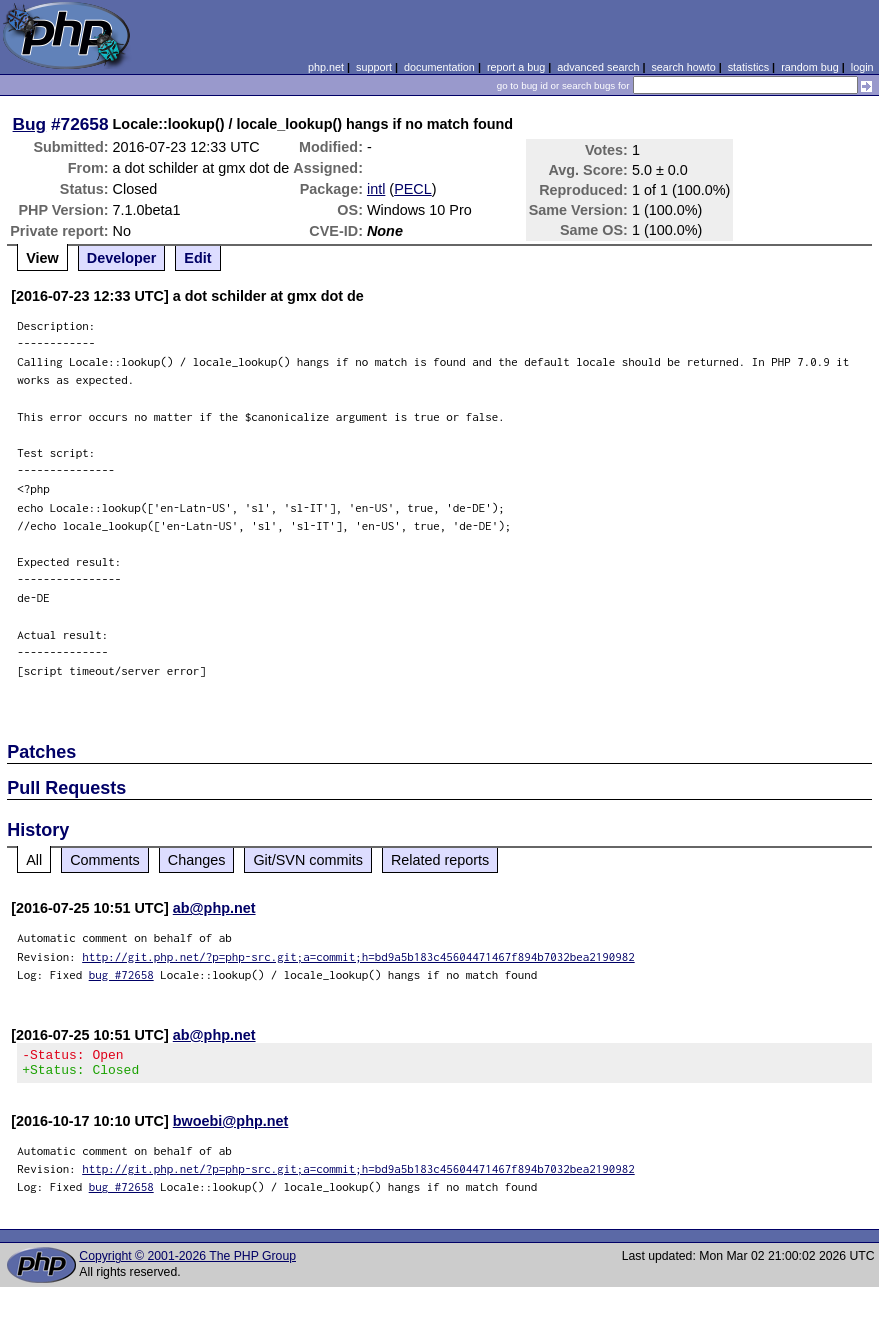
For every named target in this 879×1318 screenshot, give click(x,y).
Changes (197, 860)
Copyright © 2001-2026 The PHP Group (187, 1262)
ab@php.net (214, 908)
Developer (122, 258)
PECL (413, 189)
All (34, 860)
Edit (197, 258)
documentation (439, 67)
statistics (748, 67)
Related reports (440, 860)
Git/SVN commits (308, 860)
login (862, 67)
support (374, 67)
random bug (810, 67)
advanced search (598, 67)
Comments (105, 860)
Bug (30, 124)
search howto (683, 67)
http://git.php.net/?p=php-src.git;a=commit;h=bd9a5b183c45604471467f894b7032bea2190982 (358, 956)
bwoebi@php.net (231, 1127)
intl (376, 189)
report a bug (516, 67)
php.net (326, 67)
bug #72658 (121, 974)
